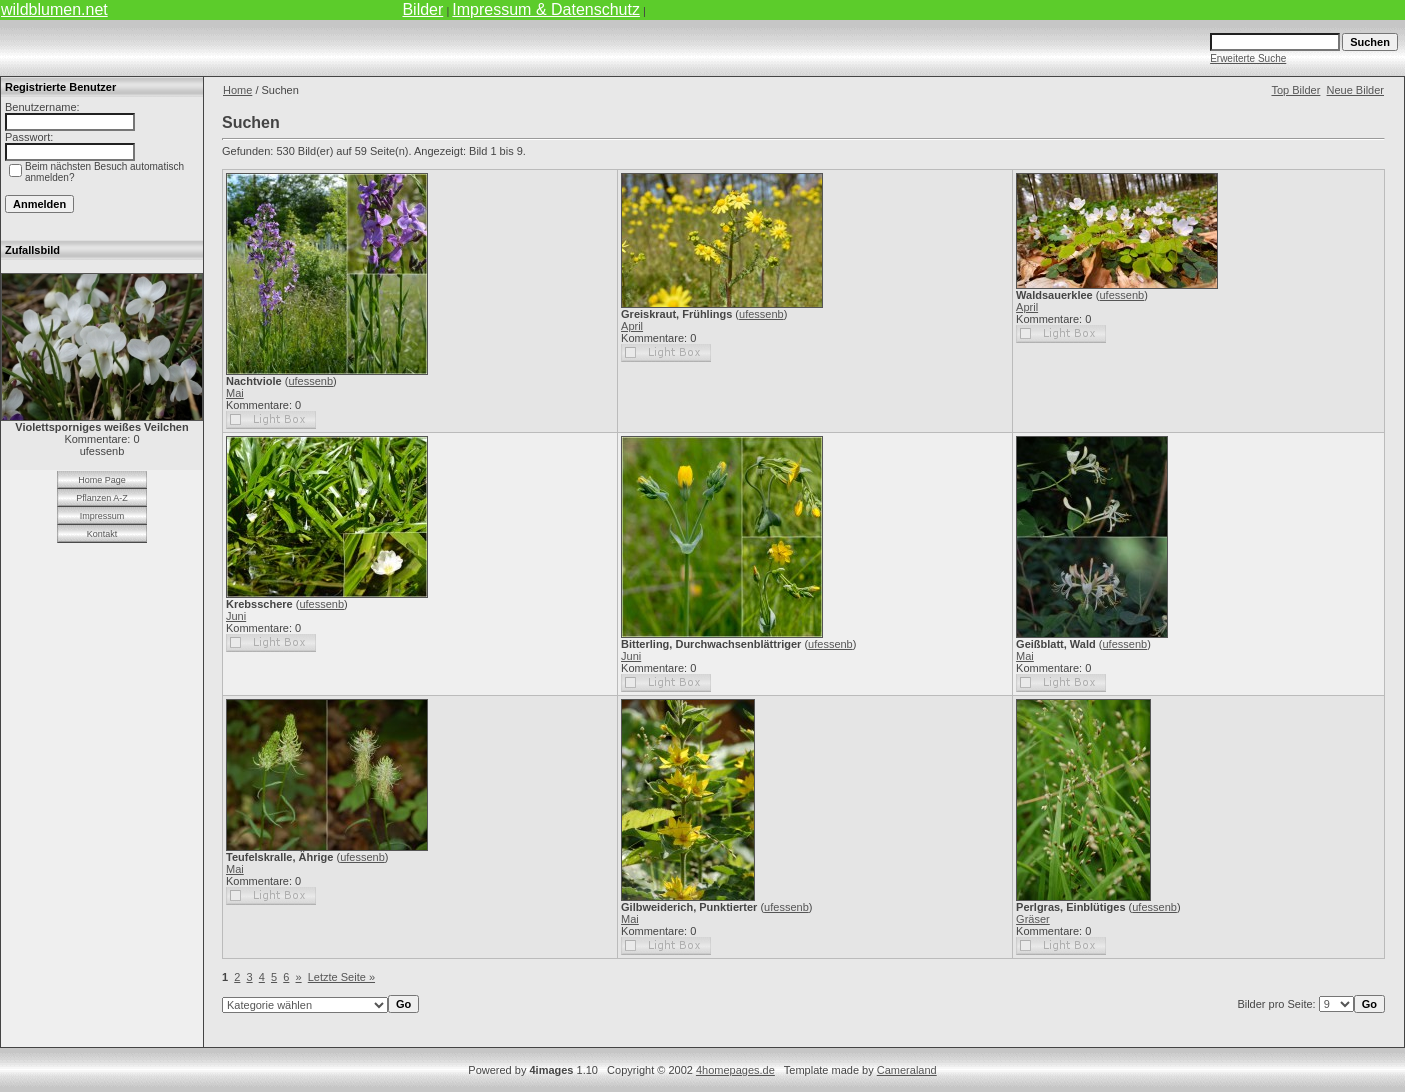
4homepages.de (735, 1070)
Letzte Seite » (341, 977)
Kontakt (102, 534)
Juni (236, 616)
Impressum (102, 516)
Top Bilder (1295, 90)
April (632, 326)
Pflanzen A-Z (102, 498)
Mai (235, 393)
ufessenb (310, 381)
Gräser (1033, 919)
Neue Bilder (1355, 90)
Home (237, 90)
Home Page (102, 480)
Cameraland (907, 1070)
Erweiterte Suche (1248, 58)
